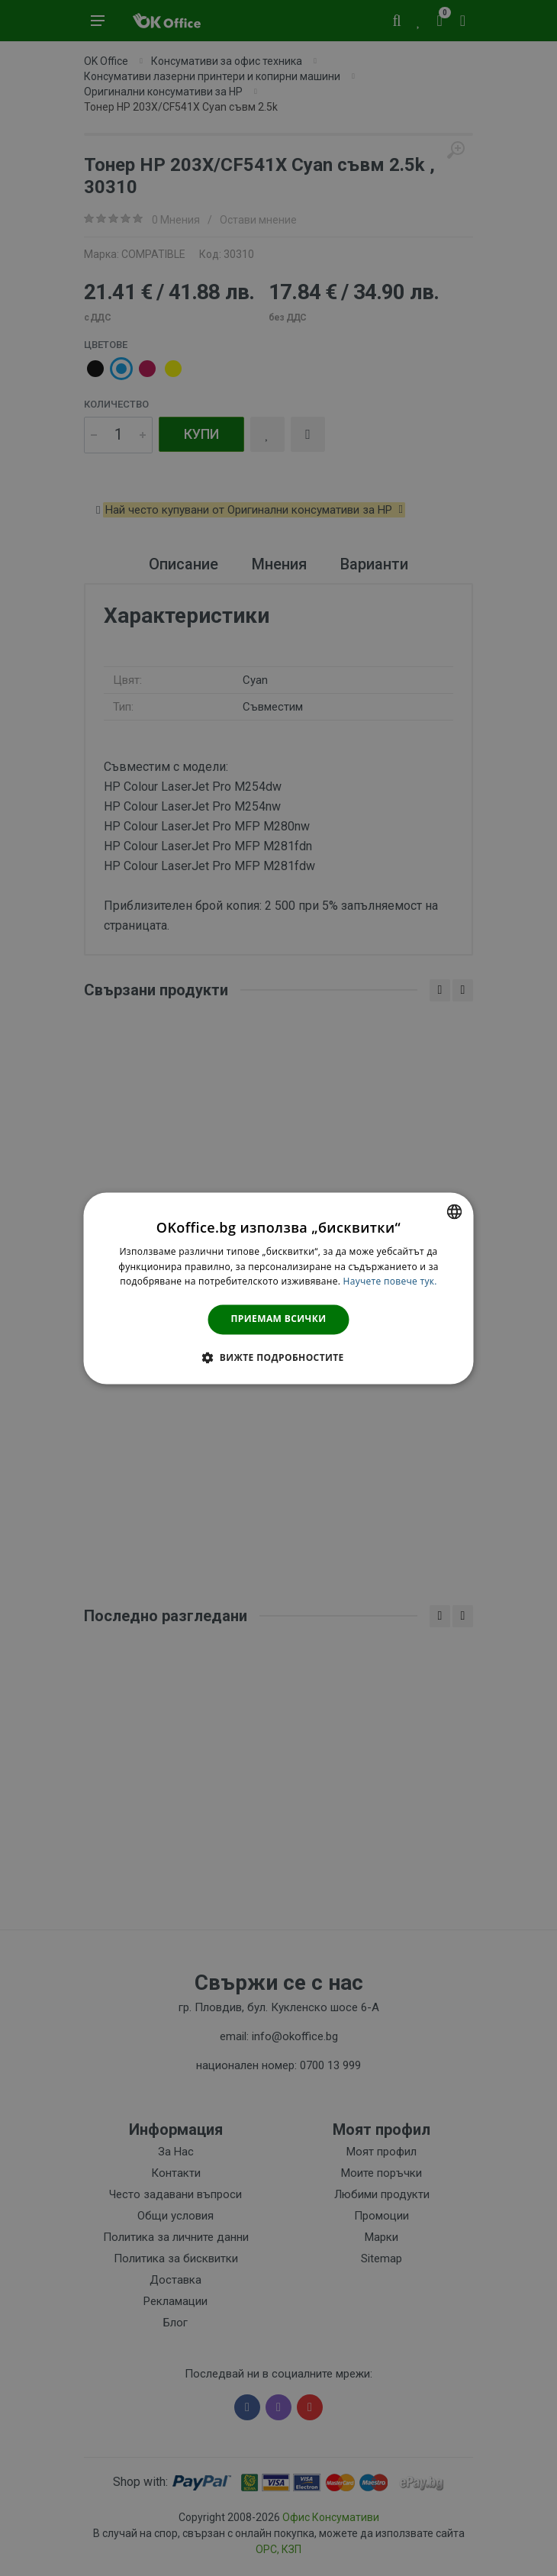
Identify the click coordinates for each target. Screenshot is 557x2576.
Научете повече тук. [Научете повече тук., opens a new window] (390, 1281)
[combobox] (454, 1211)
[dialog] (279, 1288)
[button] (278, 1357)
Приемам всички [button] (279, 1319)
